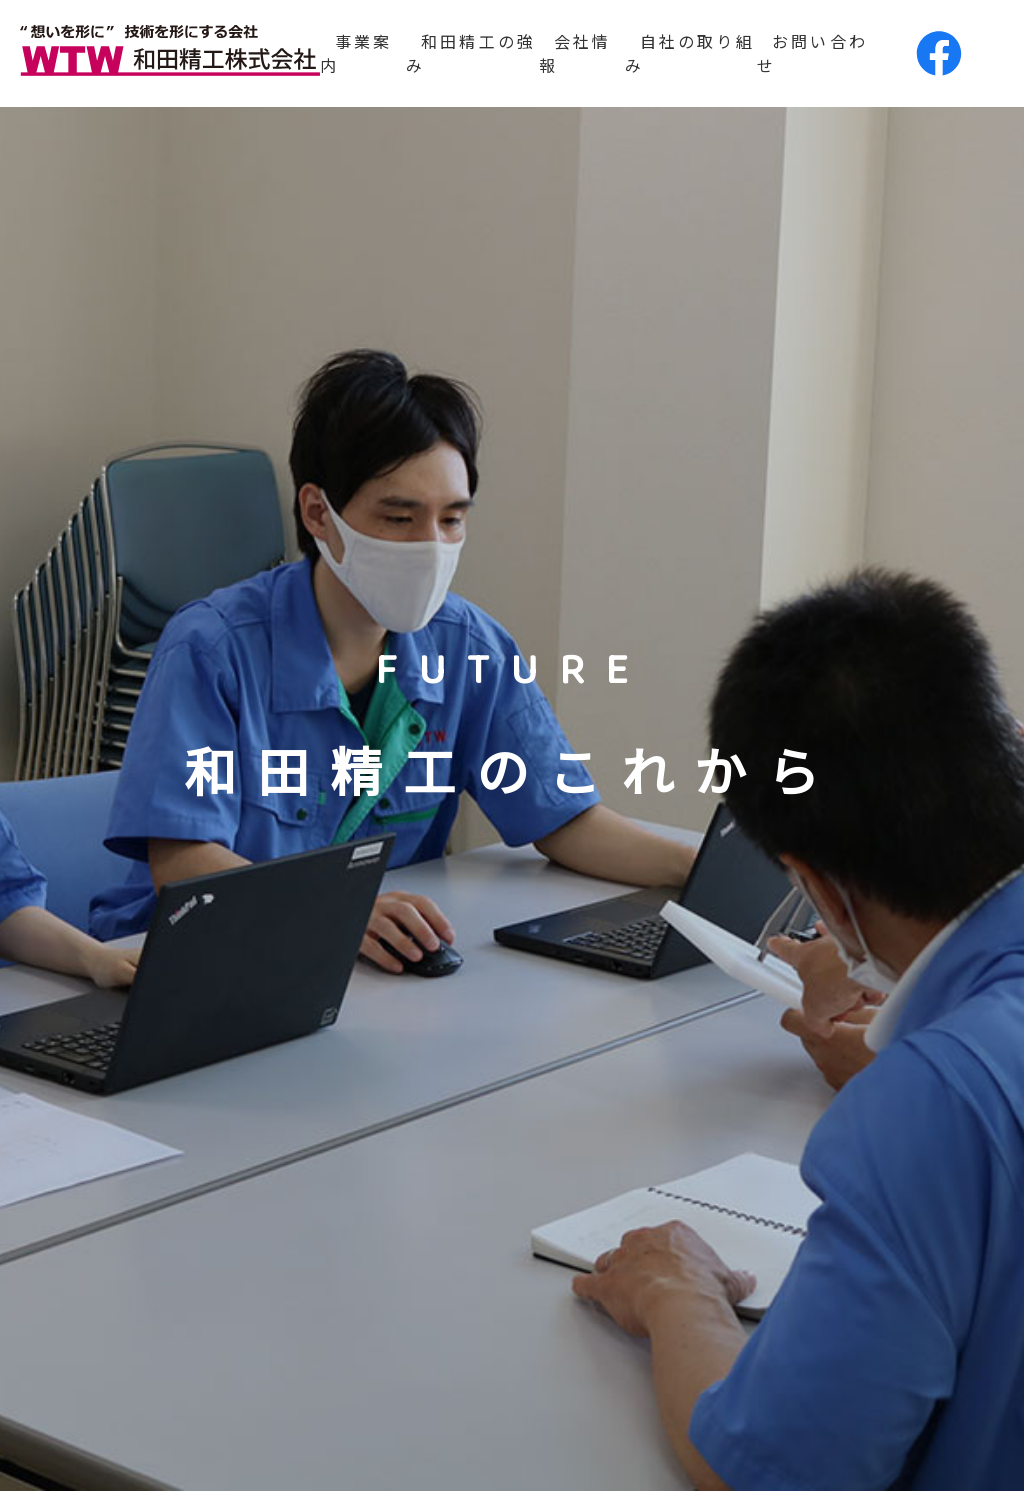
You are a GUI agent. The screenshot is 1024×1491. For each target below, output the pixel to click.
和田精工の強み (471, 53)
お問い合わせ (812, 53)
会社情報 (575, 53)
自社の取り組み (690, 53)
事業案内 (356, 53)
